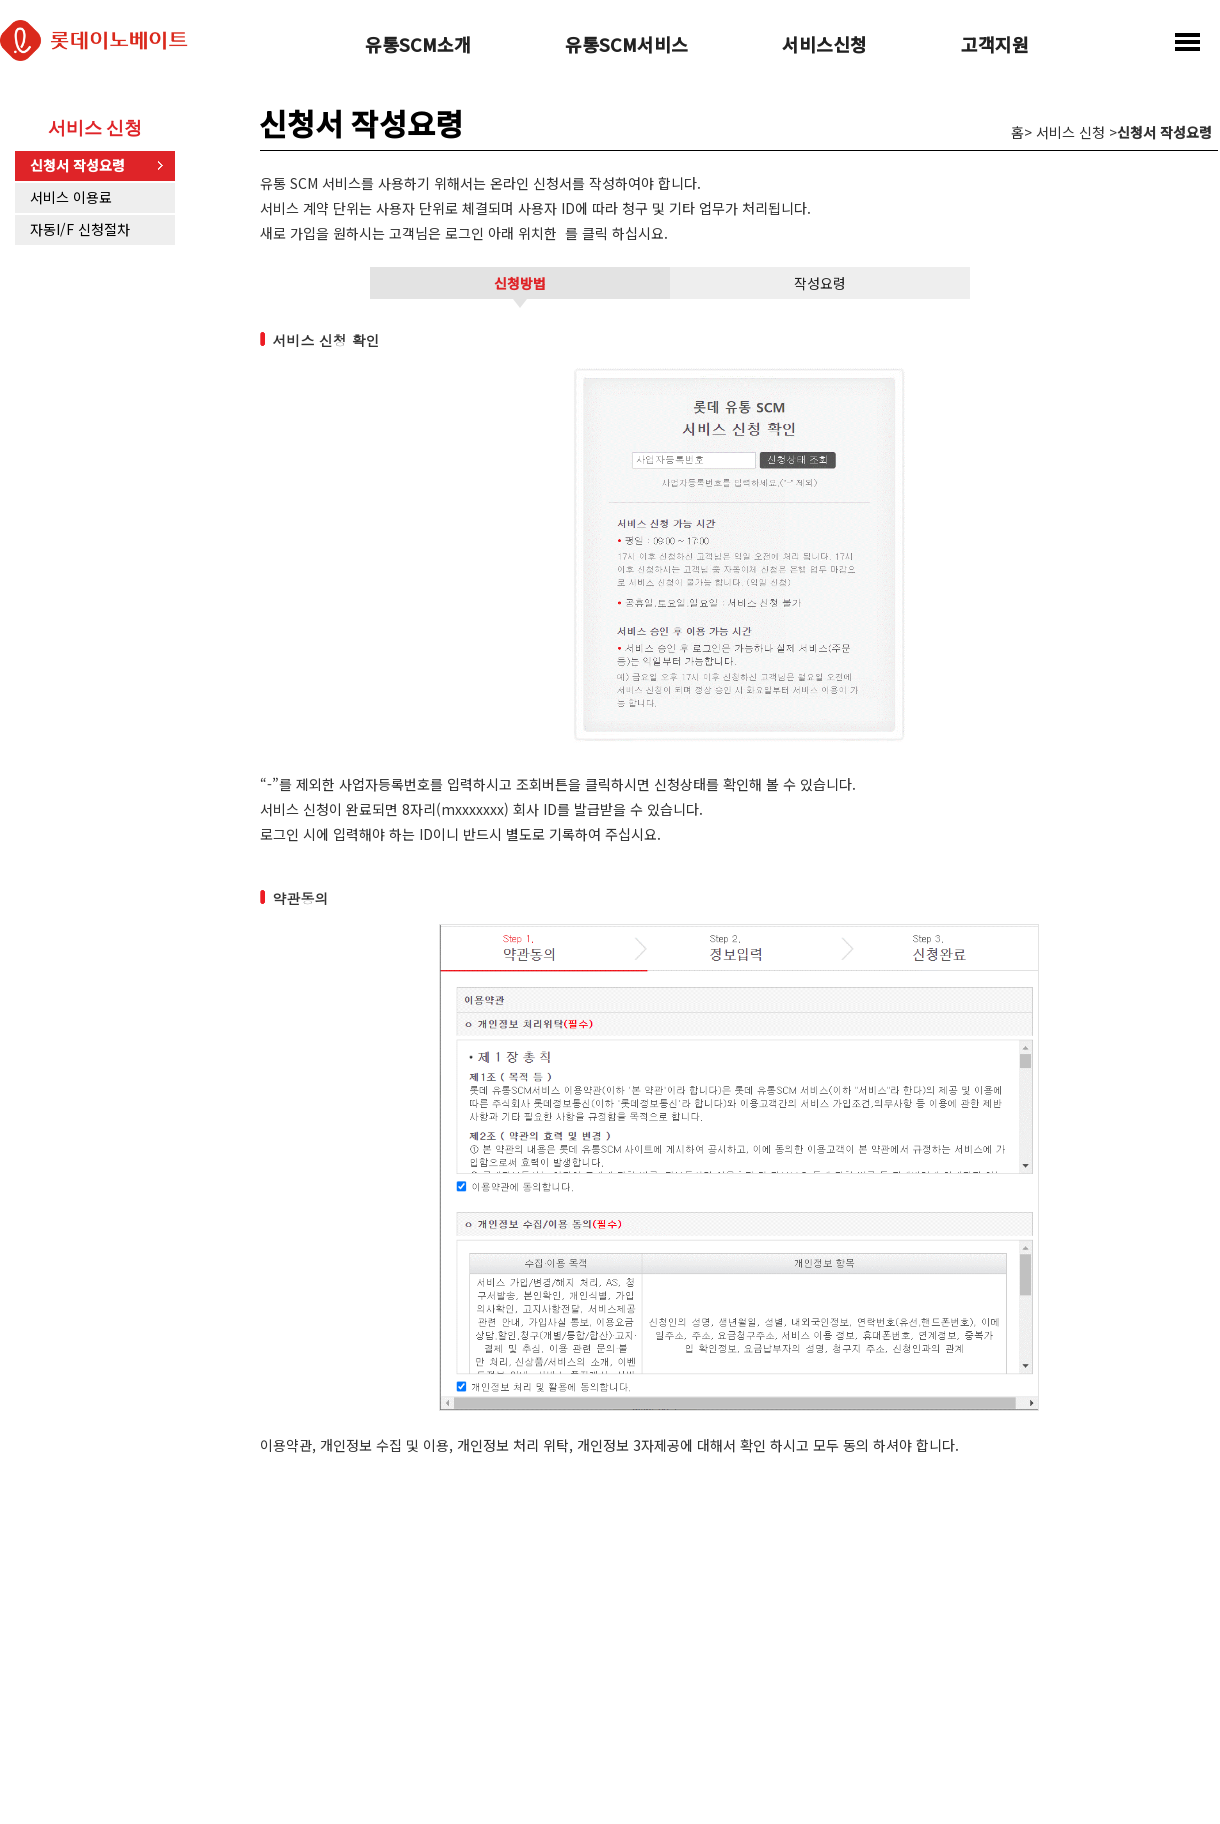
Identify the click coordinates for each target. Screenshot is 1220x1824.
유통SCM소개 (418, 46)
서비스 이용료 (71, 197)
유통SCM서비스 (626, 46)
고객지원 (995, 46)
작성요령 (820, 283)
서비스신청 (824, 46)
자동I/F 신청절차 (80, 229)
